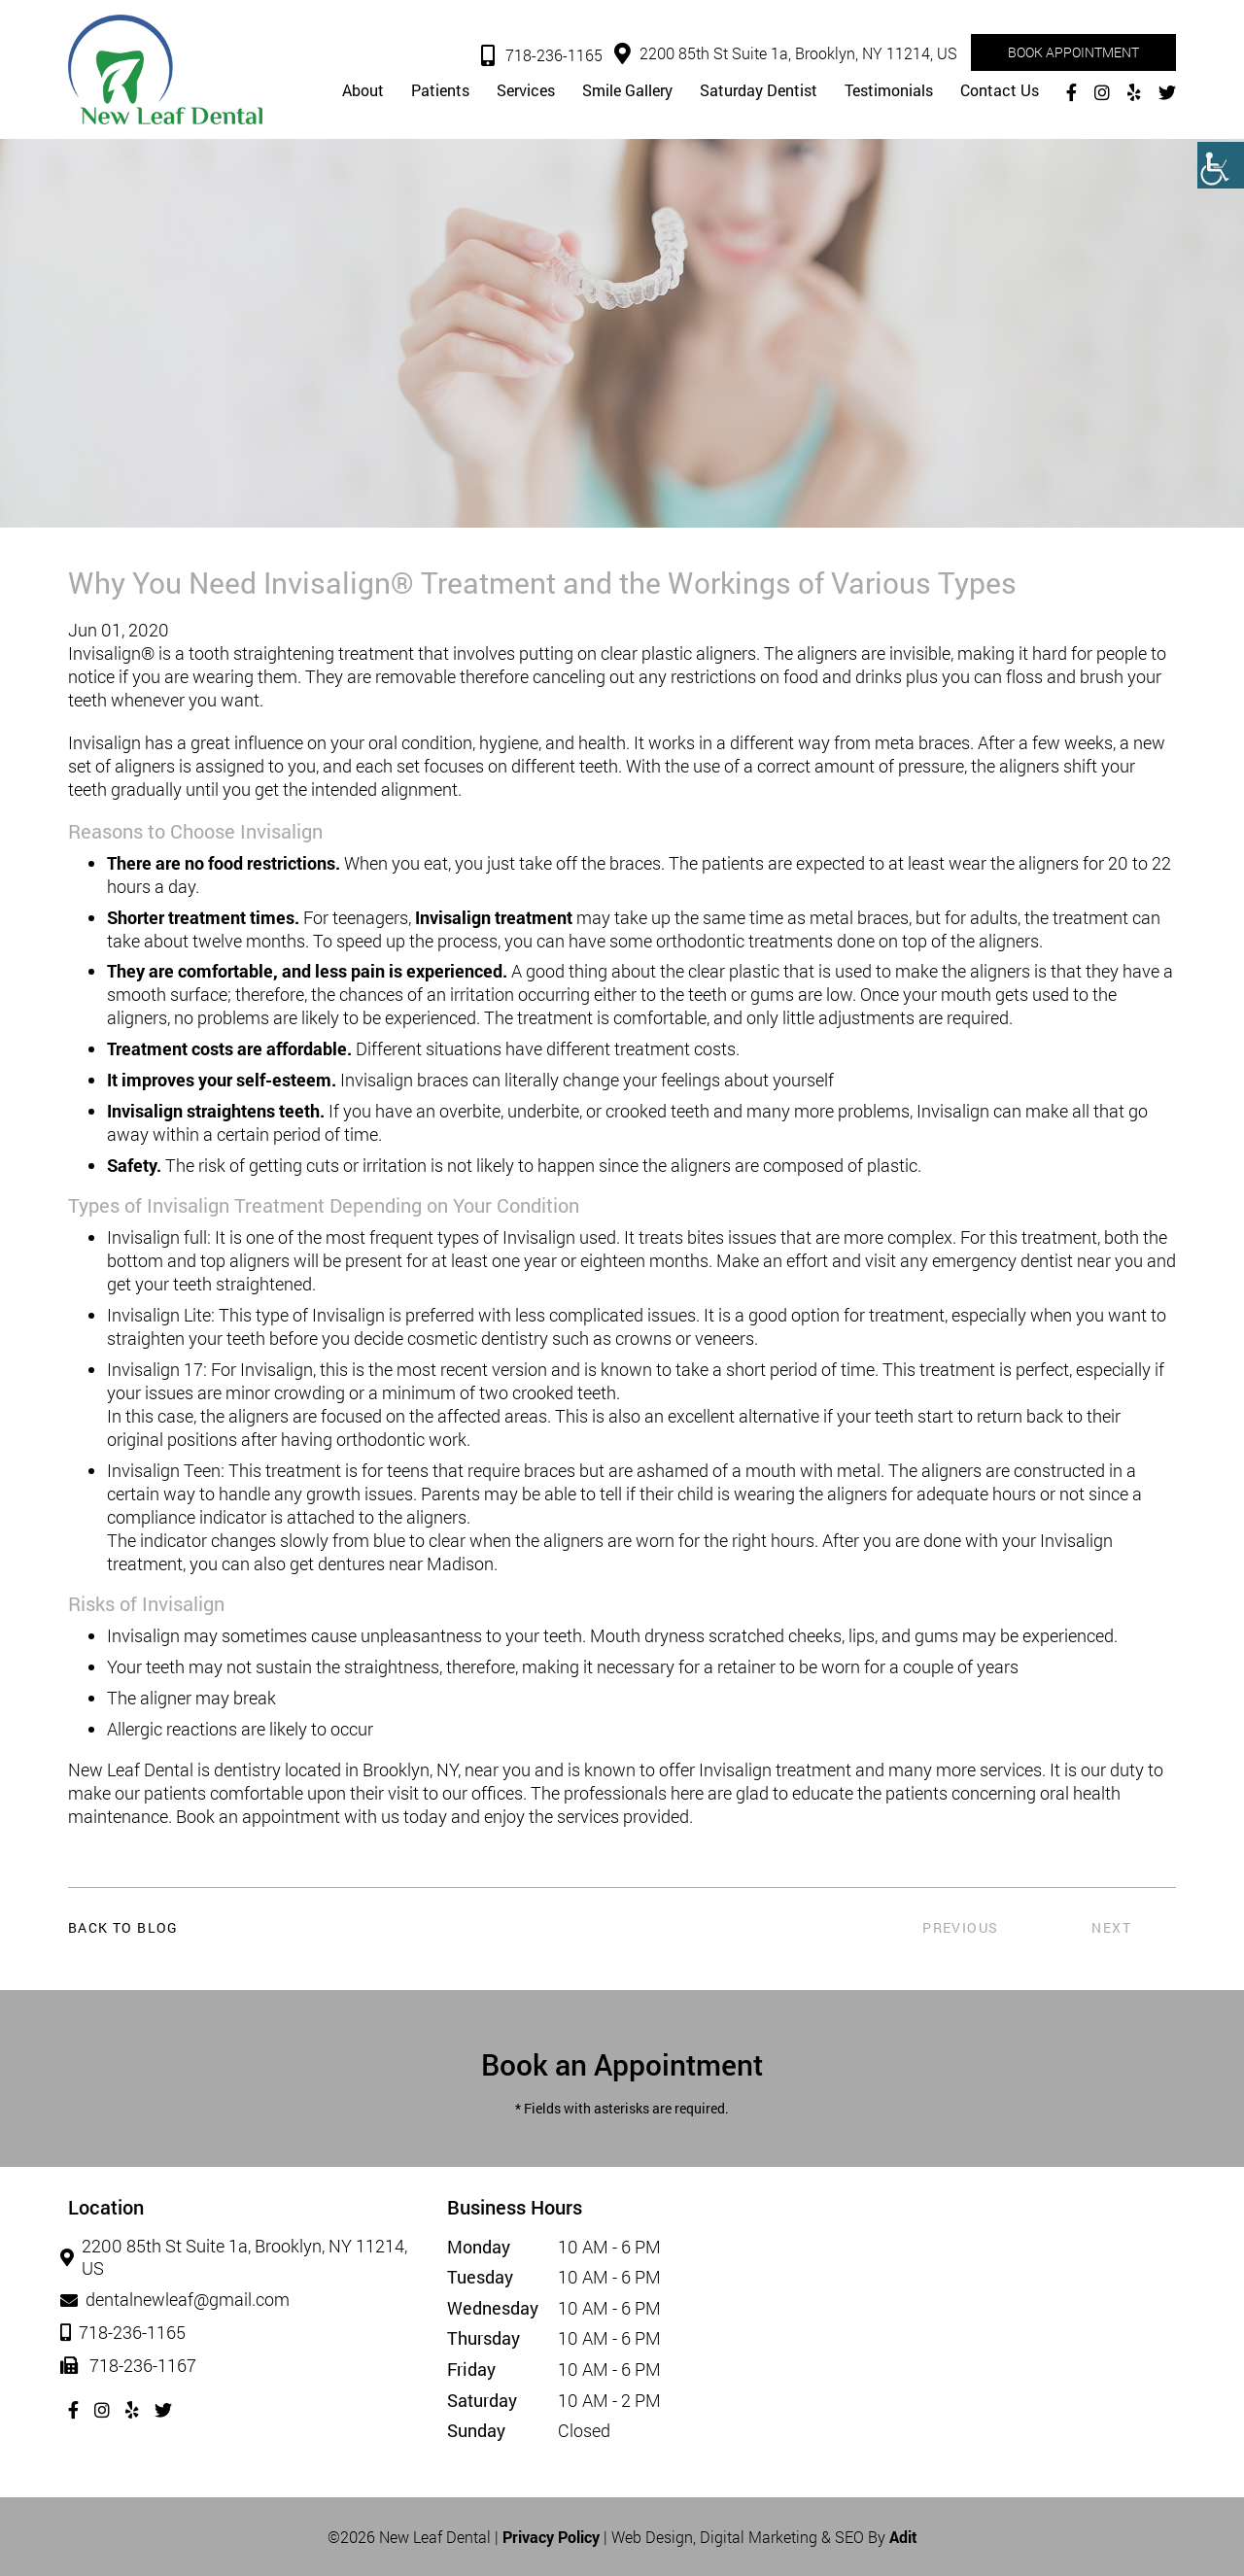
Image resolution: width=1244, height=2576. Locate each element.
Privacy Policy (551, 2536)
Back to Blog (123, 1928)
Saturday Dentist (758, 91)
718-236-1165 (542, 56)
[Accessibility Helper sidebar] (1220, 165)
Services (526, 91)
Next (1111, 1927)
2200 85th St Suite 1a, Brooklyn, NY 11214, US (785, 54)
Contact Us (999, 91)
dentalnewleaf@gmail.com (179, 2300)
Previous (960, 1927)
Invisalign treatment (493, 917)
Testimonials (889, 91)
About (363, 91)
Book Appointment (1073, 52)
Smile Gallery (627, 91)
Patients (440, 91)
